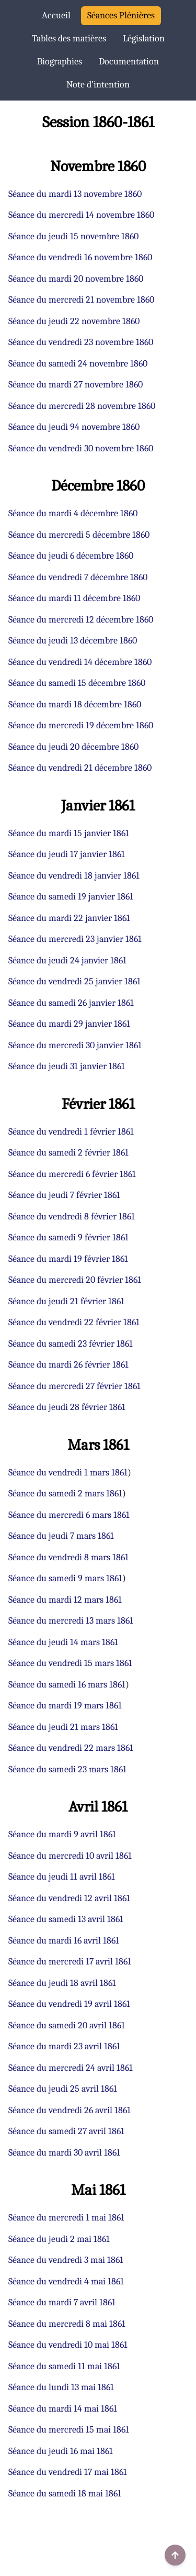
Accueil (56, 15)
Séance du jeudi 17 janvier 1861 (66, 854)
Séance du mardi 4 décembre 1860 (72, 513)
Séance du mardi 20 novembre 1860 (75, 278)
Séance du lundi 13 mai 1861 (61, 2387)
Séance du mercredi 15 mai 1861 (68, 2429)
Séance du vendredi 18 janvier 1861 (74, 875)
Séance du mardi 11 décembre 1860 (74, 598)
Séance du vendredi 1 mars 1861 (68, 1472)
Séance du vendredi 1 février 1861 (71, 1131)
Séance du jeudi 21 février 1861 (66, 1301)
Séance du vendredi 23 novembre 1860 (80, 342)
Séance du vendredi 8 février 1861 (71, 1216)
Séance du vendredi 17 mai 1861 (67, 2472)
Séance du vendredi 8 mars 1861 (68, 1557)
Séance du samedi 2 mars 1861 (65, 1493)
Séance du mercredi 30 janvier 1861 (75, 1045)
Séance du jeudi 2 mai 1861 (59, 2239)
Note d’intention (98, 84)
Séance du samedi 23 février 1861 (70, 1343)
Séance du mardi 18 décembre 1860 (74, 704)
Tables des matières (69, 38)
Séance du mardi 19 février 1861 (68, 1258)
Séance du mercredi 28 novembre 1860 (81, 406)
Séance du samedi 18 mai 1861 (64, 2493)
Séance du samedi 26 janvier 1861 (71, 1002)
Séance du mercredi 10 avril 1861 (70, 1855)
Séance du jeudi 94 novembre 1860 (74, 426)
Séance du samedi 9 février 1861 (68, 1237)
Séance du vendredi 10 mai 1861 (68, 2344)
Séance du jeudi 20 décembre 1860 (73, 746)
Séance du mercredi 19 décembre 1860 (80, 725)
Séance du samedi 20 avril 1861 (66, 2025)
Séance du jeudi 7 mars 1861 (61, 1535)
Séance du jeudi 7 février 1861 (64, 1195)
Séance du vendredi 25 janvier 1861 (74, 981)
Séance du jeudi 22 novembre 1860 (74, 321)
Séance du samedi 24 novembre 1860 (77, 363)
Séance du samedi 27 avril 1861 (66, 2131)
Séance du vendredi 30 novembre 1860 (80, 448)
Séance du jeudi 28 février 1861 (66, 1407)
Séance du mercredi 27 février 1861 (74, 1386)
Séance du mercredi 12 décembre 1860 (80, 619)
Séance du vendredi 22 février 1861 (74, 1322)
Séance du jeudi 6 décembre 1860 (70, 555)
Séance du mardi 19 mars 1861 (65, 1705)
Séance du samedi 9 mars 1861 (65, 1578)
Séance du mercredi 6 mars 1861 (69, 1514)
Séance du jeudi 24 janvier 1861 (67, 960)
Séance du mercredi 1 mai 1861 (66, 2217)
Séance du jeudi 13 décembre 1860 (72, 640)
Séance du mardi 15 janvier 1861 (68, 833)
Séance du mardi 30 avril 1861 (64, 2152)
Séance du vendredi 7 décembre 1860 (77, 577)
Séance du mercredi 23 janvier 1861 (75, 939)
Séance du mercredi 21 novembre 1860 (81, 299)
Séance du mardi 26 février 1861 (68, 1364)
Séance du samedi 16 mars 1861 (66, 1684)
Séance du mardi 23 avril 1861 (64, 2046)
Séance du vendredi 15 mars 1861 (70, 1663)
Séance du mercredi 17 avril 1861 (69, 1961)
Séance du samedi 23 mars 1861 (67, 1769)
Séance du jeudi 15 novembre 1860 (73, 236)
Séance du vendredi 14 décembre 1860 (80, 662)
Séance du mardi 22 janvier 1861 (69, 918)
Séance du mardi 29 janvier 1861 (69, 1023)
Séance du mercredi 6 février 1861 (72, 1174)
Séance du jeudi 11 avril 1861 (61, 1876)
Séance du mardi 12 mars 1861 (65, 1599)
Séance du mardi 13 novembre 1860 (75, 193)
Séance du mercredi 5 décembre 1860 (78, 534)
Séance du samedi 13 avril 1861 (65, 1919)
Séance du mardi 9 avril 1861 (62, 1834)
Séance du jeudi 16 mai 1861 (60, 2451)
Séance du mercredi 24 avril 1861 (70, 2067)
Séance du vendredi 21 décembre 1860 (80, 767)
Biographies (59, 61)
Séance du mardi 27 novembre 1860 (75, 384)
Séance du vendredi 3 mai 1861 (65, 2260)
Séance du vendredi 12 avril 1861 (69, 1898)
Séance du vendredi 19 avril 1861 (69, 2003)
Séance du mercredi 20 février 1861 (74, 1279)
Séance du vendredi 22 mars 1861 (70, 1747)
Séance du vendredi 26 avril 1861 (69, 2110)
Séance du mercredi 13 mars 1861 (70, 1620)
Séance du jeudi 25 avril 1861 (62, 2088)
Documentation (129, 61)
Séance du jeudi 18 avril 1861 (62, 1983)
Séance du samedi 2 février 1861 (68, 1152)
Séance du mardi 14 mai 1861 (62, 2408)
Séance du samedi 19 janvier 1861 (70, 896)
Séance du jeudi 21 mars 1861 (63, 1727)
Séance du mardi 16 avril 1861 (63, 1940)
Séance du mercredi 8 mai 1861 (66, 2323)
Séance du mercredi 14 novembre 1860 (81, 214)
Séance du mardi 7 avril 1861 (62, 2302)
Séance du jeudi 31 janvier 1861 (66, 1066)
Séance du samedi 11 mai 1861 (64, 2366)
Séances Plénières (121, 15)
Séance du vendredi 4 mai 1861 (66, 2281)
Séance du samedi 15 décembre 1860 (76, 683)
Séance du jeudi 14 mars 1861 (63, 1642)
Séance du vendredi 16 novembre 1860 (80, 257)
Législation (144, 38)
